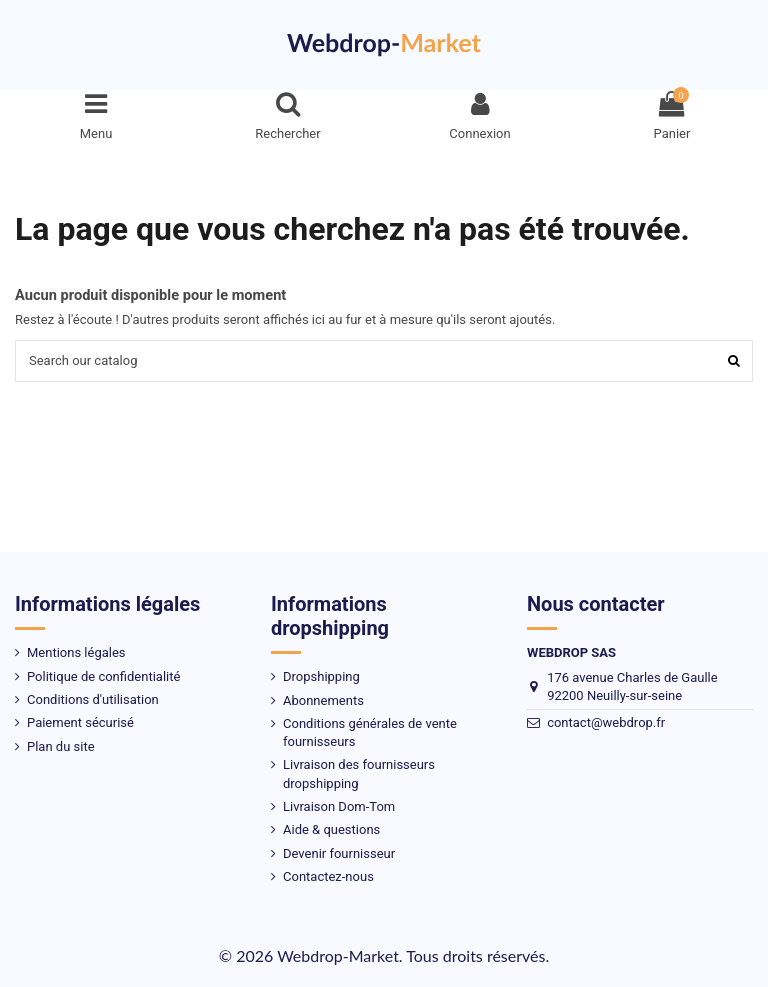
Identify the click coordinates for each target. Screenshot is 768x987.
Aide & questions (331, 829)
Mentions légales (76, 652)
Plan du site (61, 746)
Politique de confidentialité (103, 676)
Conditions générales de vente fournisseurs (370, 732)
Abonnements (323, 700)
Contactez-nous (328, 876)
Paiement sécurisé (80, 722)
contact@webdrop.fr (606, 722)
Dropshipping (321, 676)
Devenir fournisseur (339, 853)
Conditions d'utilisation (93, 699)
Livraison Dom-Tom (339, 806)
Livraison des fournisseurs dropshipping (359, 773)
